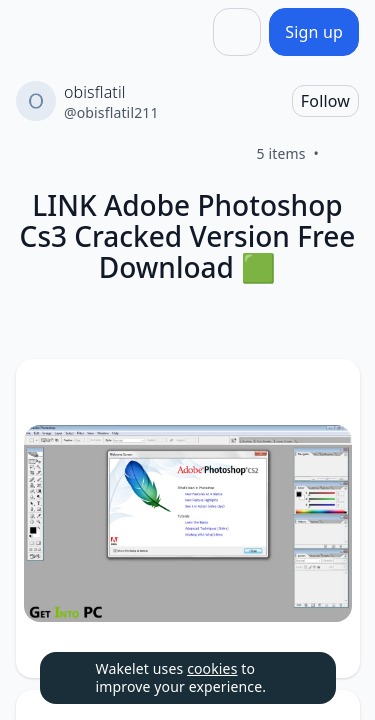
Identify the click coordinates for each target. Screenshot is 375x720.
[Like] (343, 154)
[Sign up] (314, 32)
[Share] (237, 32)
